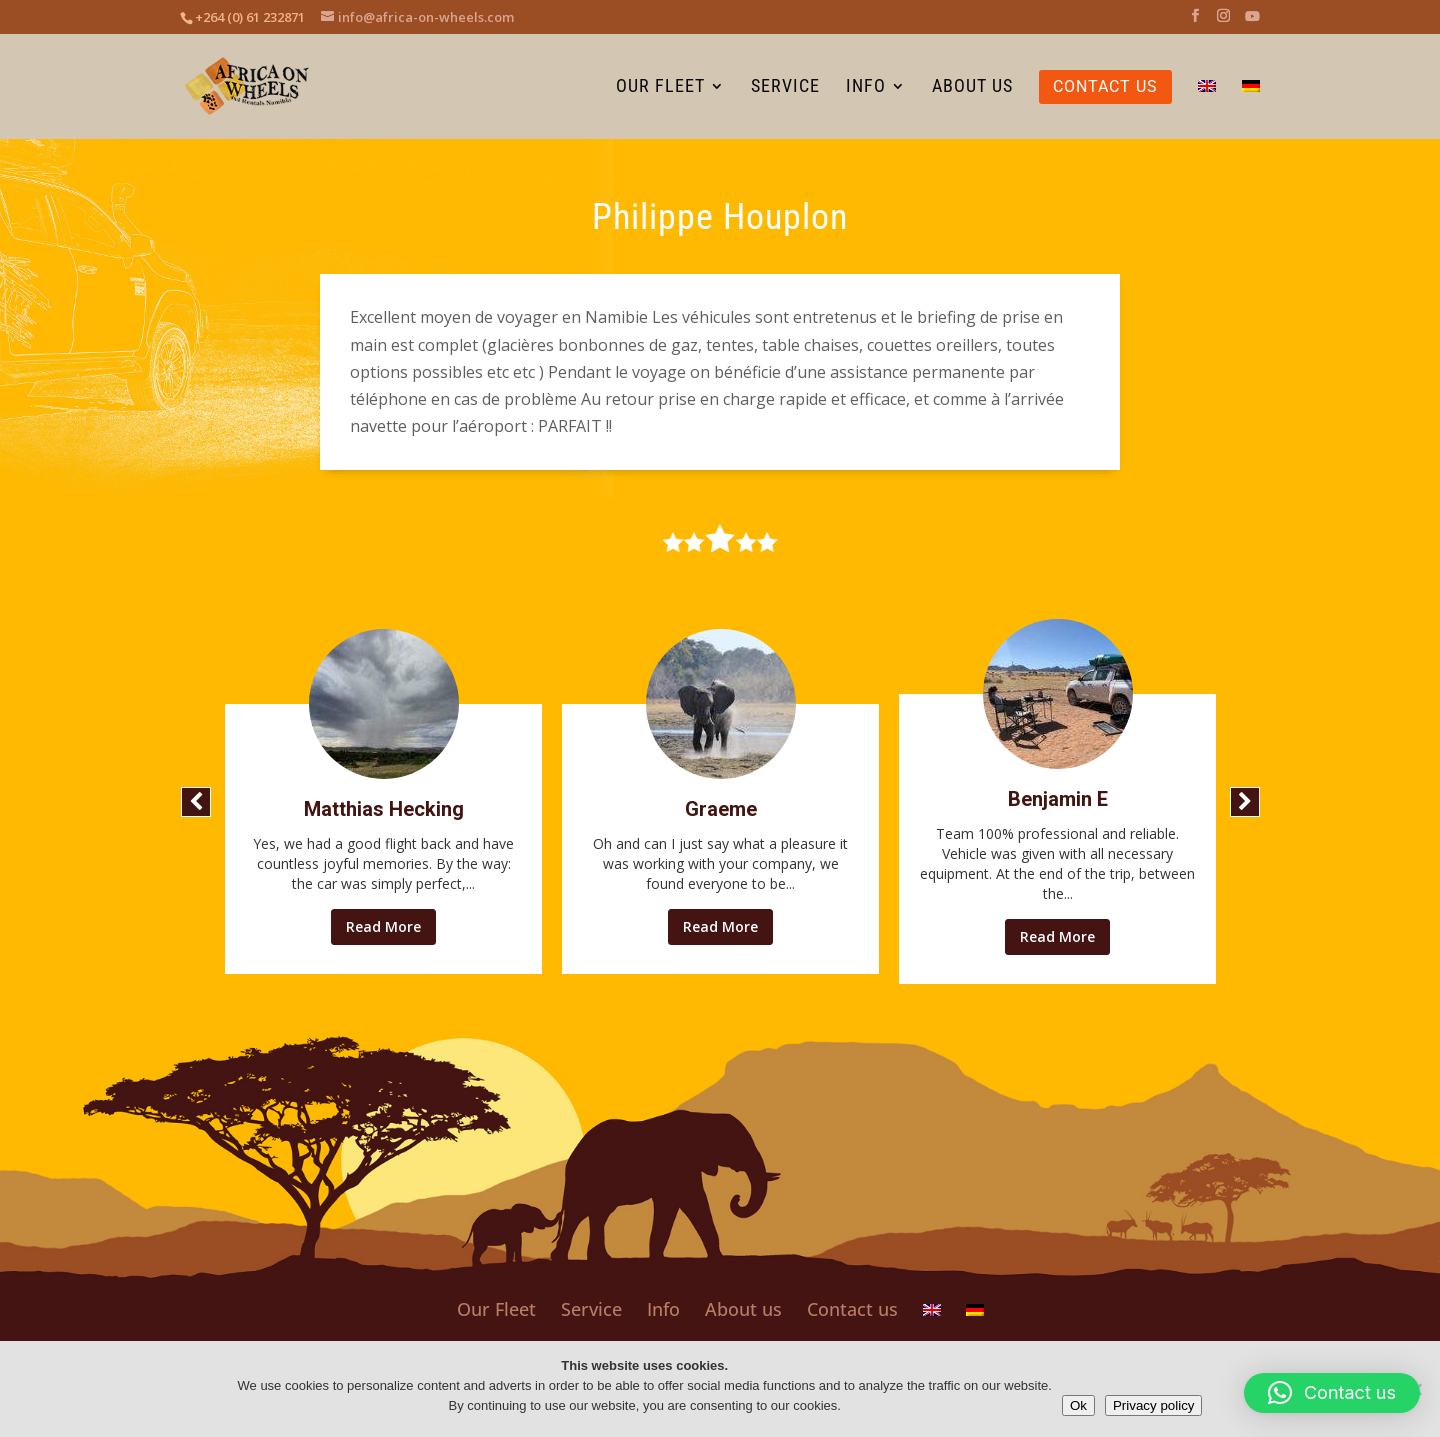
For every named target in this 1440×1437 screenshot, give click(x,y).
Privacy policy (1153, 1405)
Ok (1078, 1405)
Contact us (852, 1309)
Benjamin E (1058, 799)
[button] (196, 802)
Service (591, 1309)
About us (743, 1309)
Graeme (721, 809)
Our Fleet (496, 1309)
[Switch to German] (1251, 108)
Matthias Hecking (384, 809)
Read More (383, 926)
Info (663, 1309)
